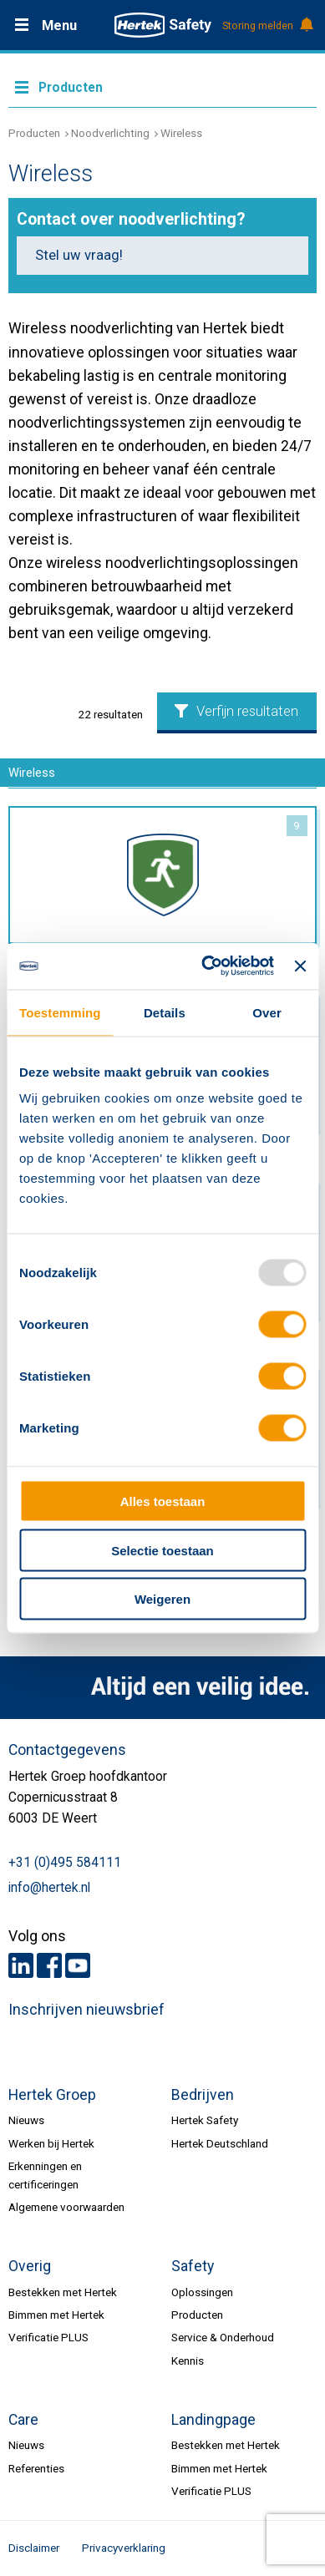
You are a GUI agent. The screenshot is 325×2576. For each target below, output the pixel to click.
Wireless (181, 132)
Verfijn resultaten (236, 711)
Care (23, 2419)
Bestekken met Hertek (62, 2292)
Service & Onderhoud (222, 2337)
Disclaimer (33, 2547)
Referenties (36, 2468)
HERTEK (163, 25)
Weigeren (162, 1599)
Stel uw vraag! (79, 255)
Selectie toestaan (162, 1550)
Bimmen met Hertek (56, 2314)
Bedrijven (202, 2095)
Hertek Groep (52, 2095)
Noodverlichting (110, 132)
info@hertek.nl (49, 1887)
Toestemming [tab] (60, 1012)
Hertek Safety (204, 2120)
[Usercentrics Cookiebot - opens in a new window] (206, 966)
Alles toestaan (163, 1501)
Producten (34, 132)
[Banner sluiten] (300, 965)
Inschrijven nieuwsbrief (86, 2009)
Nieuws (26, 2120)
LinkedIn (20, 1965)
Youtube (77, 1965)
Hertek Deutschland (219, 2143)
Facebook (49, 1965)
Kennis (187, 2360)
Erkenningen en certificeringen (45, 2174)
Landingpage (213, 2419)
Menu (59, 25)
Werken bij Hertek (51, 2143)
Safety (192, 2266)
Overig (29, 2266)
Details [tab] (164, 1012)
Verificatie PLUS (48, 2337)
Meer (162, 86)
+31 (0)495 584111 (64, 1862)
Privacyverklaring (123, 2547)
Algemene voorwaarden (66, 2206)
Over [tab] (267, 1012)
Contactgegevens (67, 1750)
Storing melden (267, 26)
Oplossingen (202, 2292)
